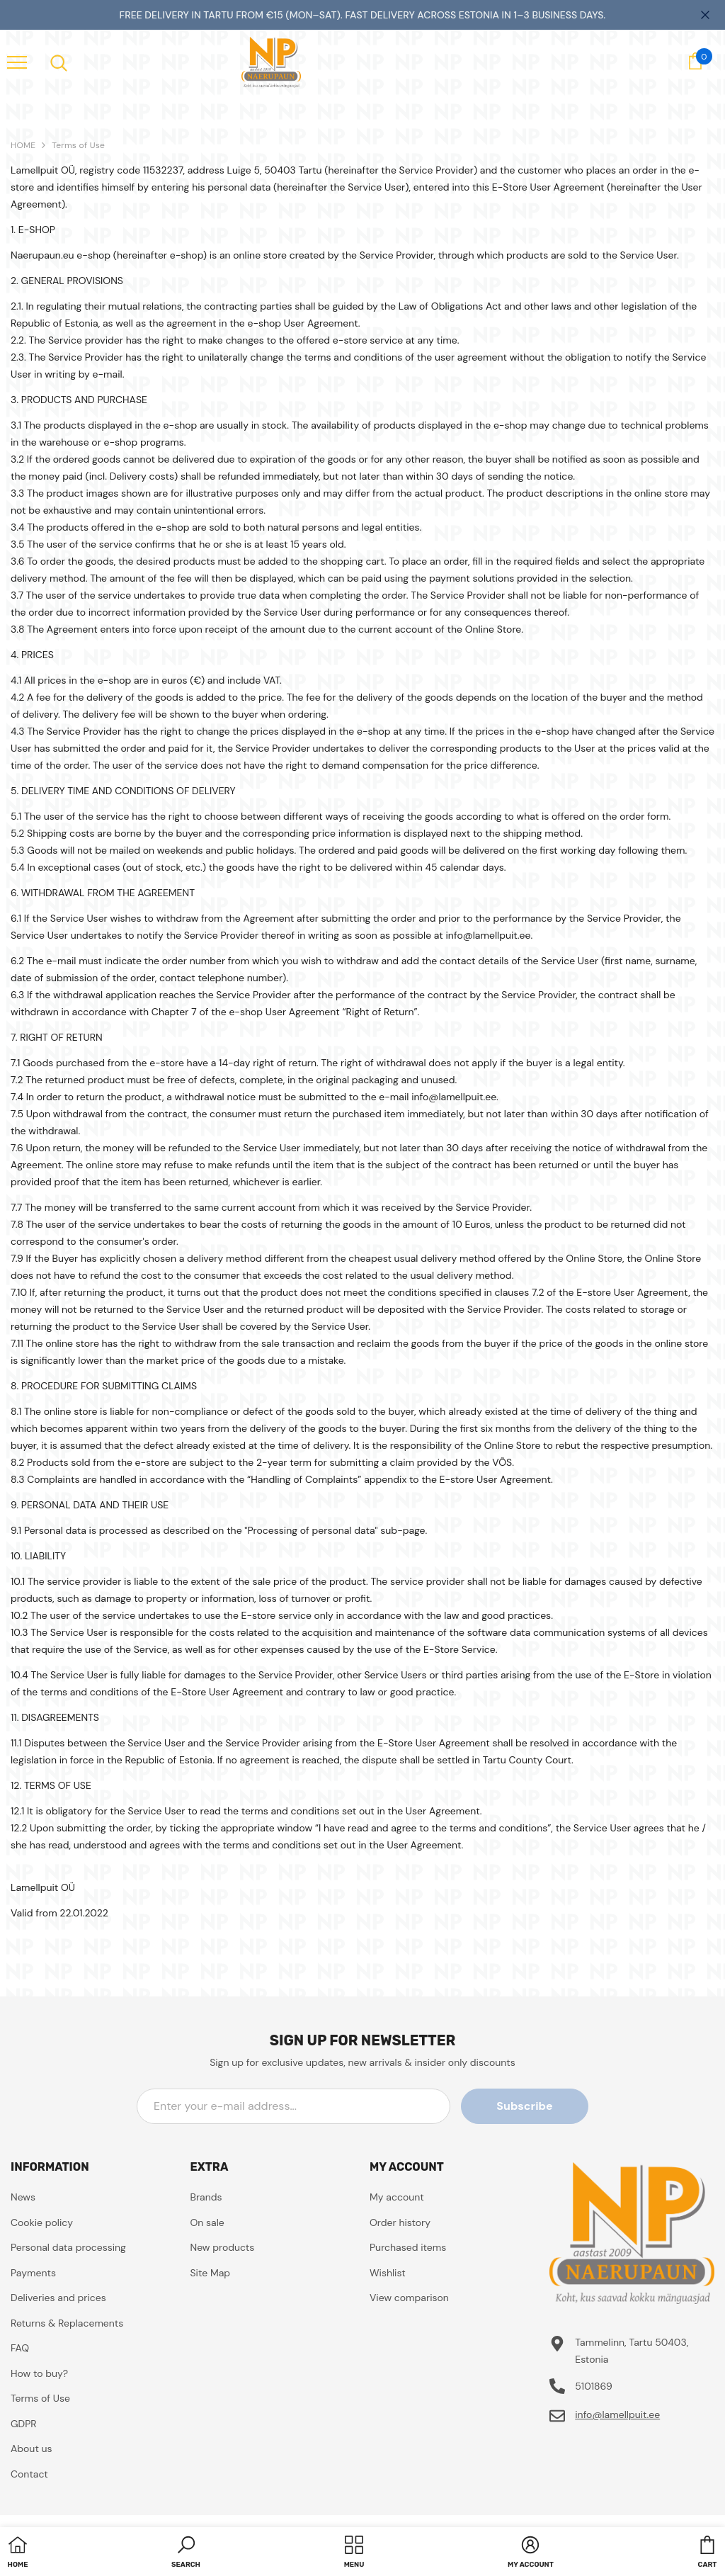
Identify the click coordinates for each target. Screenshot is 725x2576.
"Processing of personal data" (310, 1530)
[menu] (17, 62)
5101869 (593, 2386)
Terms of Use (78, 145)
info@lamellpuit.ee (617, 2414)
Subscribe (524, 2105)
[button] (185, 2553)
